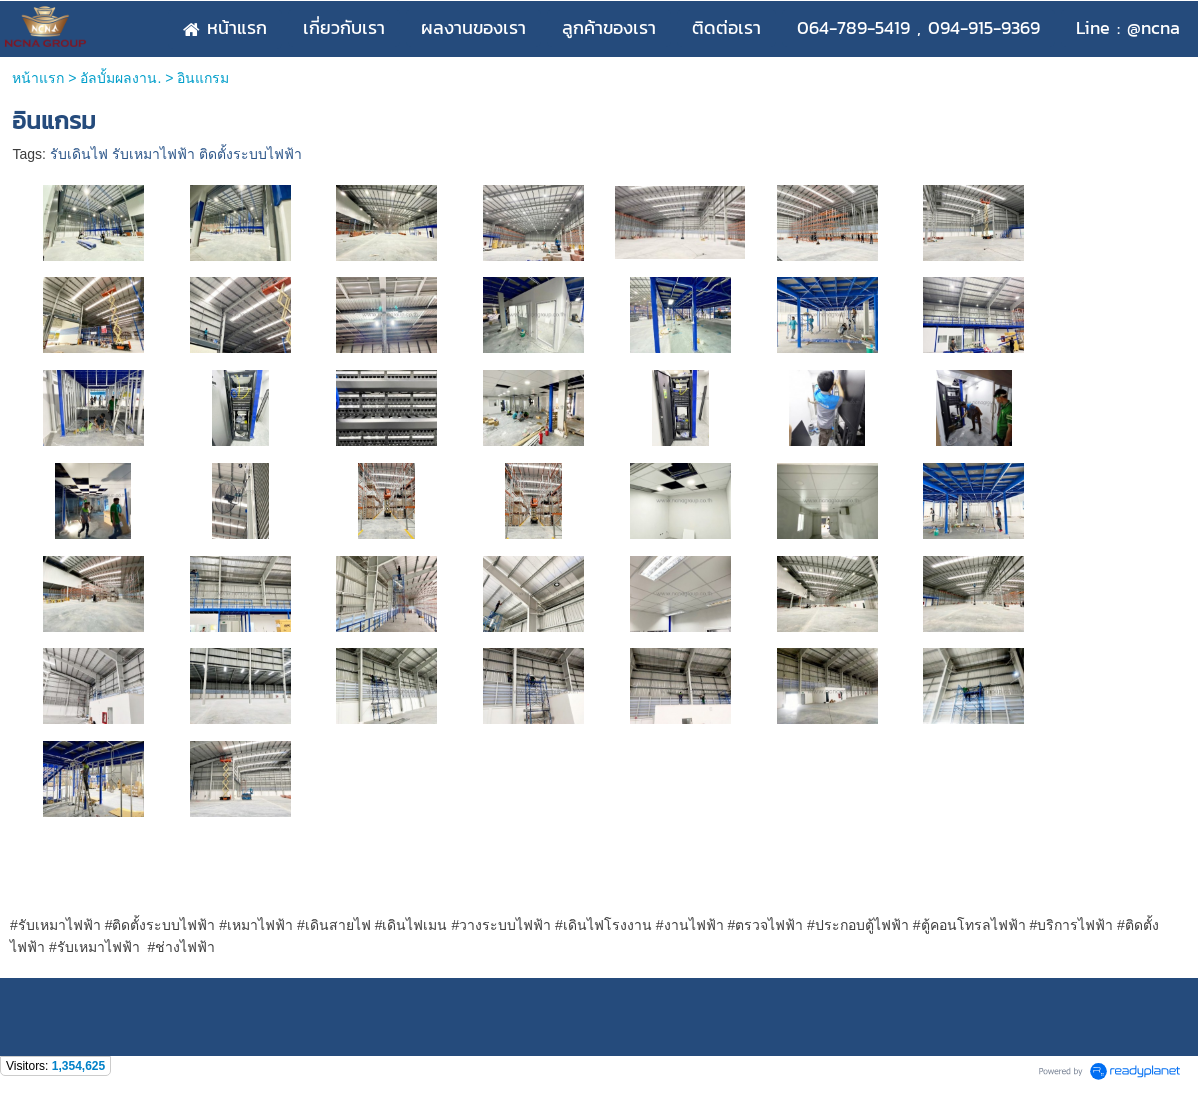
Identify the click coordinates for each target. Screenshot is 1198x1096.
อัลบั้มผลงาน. (120, 78)
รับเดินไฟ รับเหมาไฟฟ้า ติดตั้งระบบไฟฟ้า (176, 154)
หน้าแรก (38, 78)
